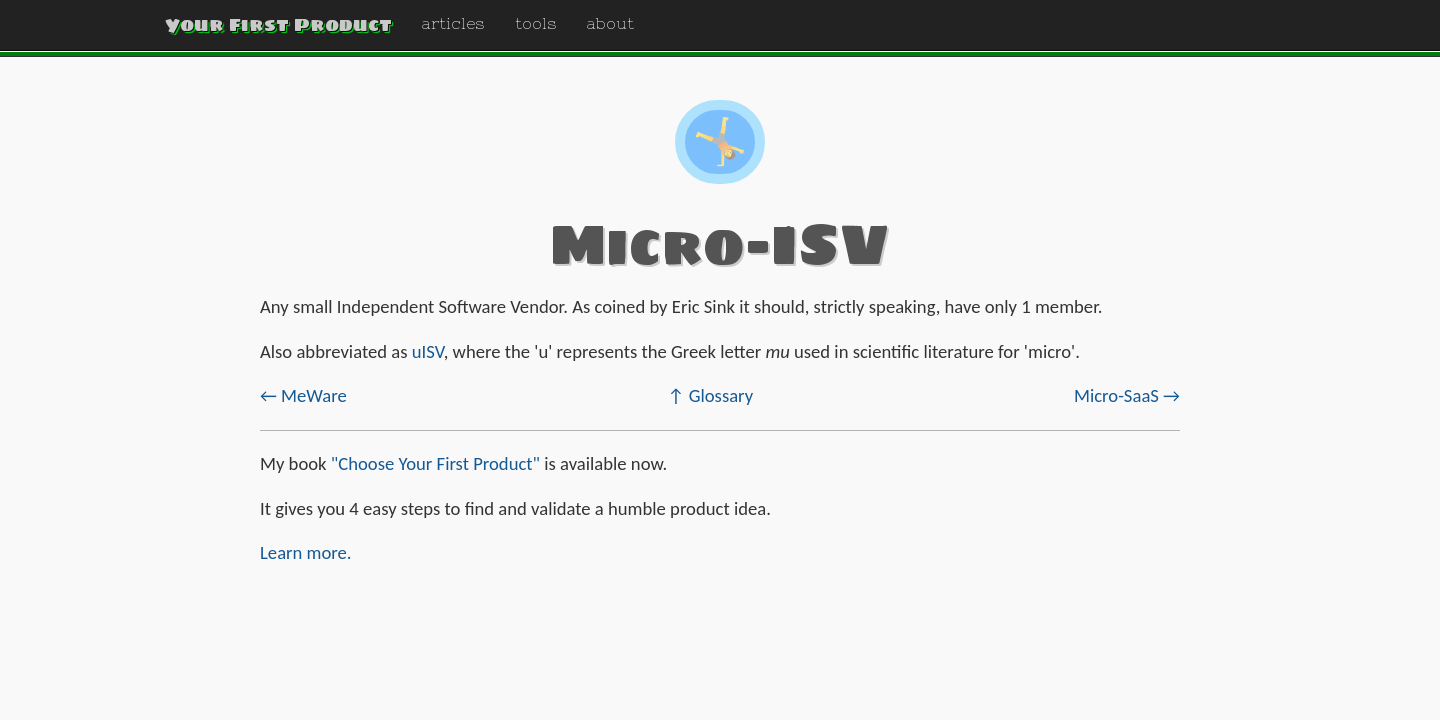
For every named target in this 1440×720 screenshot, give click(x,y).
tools (536, 23)
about (610, 23)
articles (453, 23)
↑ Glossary (711, 395)
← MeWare (303, 395)
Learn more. (306, 552)
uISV (428, 351)
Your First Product (278, 24)
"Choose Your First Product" (435, 463)
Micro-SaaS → (1127, 395)
